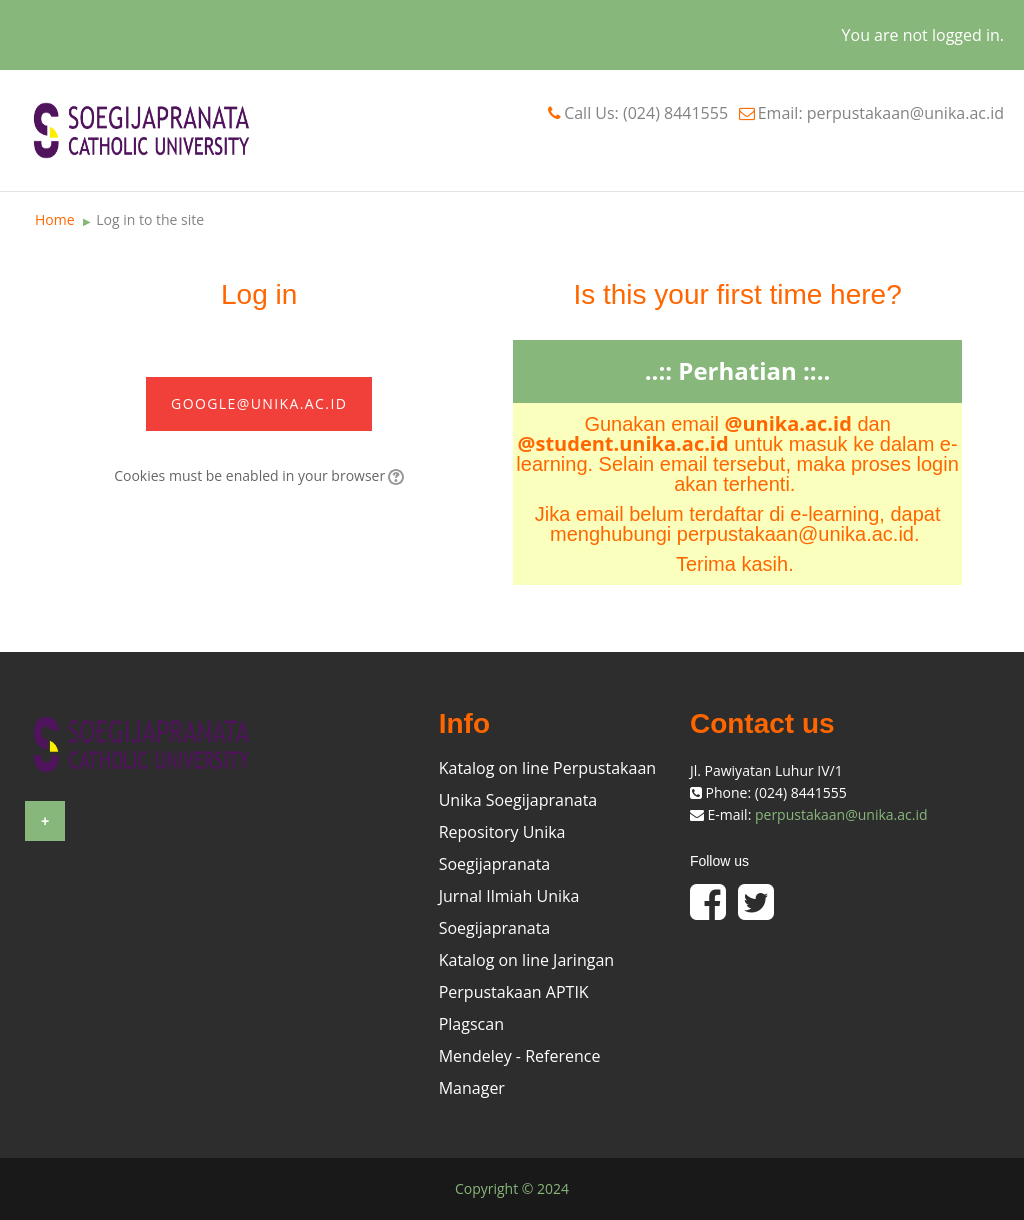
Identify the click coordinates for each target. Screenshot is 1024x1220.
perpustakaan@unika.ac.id (841, 814)
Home (55, 219)
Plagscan (471, 1024)
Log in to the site (150, 219)
